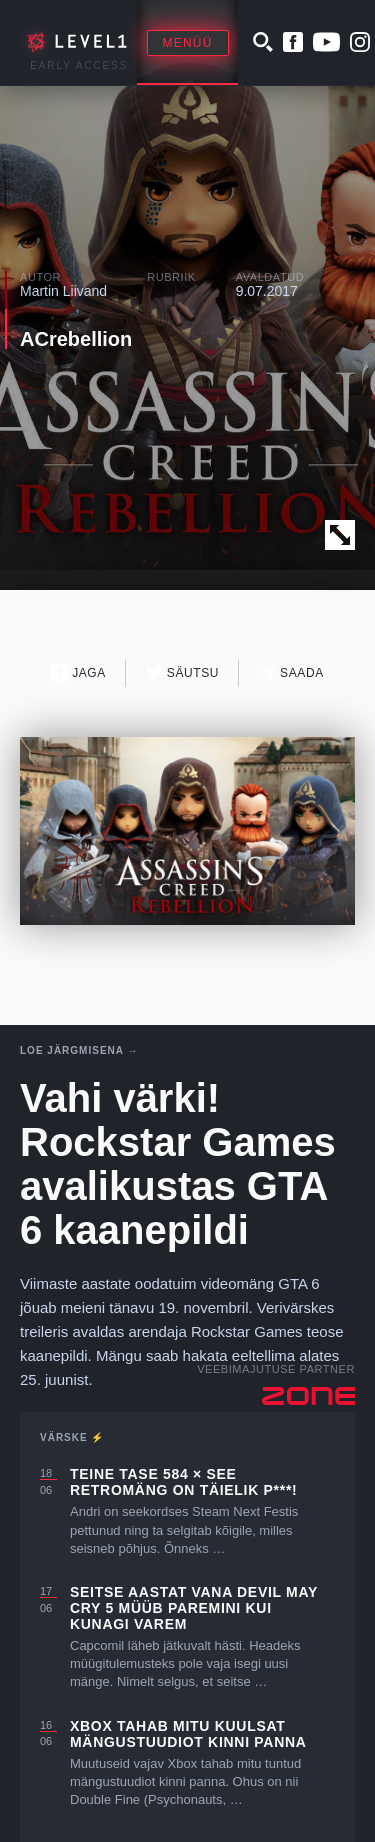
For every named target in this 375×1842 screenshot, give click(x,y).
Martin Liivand (63, 291)
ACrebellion (76, 339)
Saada (291, 672)
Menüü (188, 43)
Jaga (78, 672)
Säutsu (182, 672)
